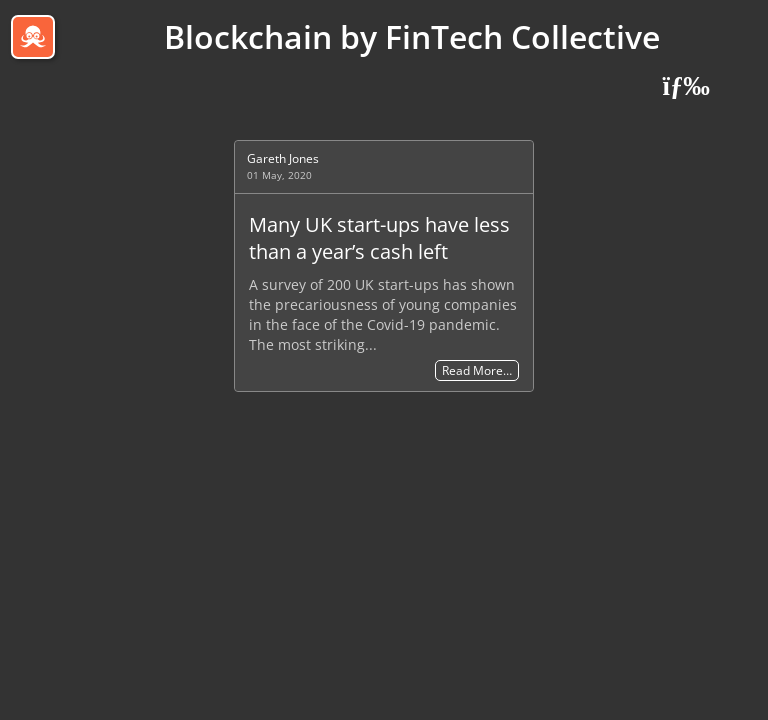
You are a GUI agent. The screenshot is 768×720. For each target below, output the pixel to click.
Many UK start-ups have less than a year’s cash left (379, 238)
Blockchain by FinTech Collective (412, 36)
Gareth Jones (283, 158)
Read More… (477, 370)
